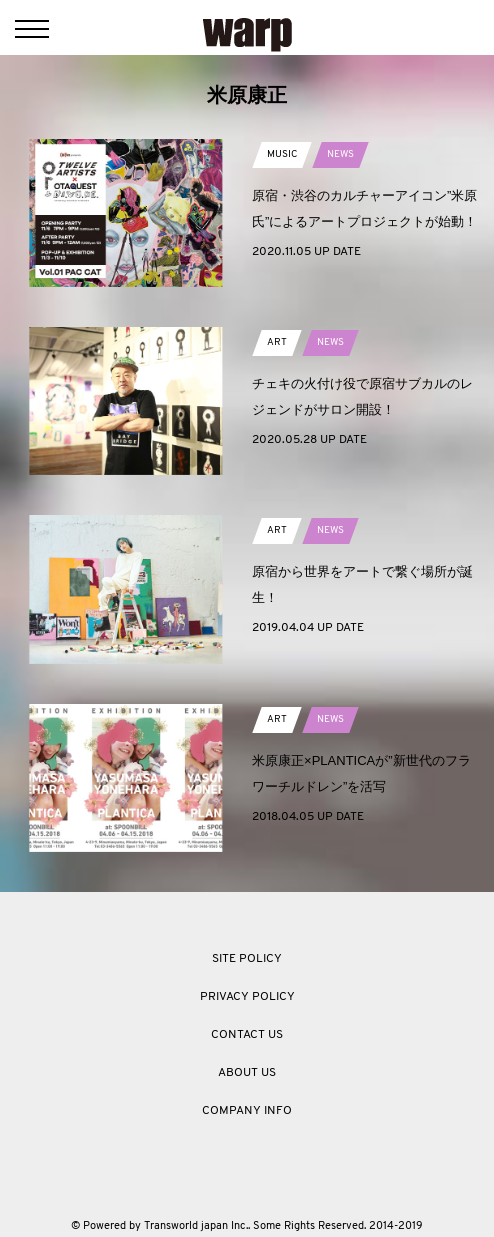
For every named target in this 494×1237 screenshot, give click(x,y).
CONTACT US (247, 1035)
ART (277, 342)
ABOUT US (247, 1073)
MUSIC (282, 154)
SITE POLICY (247, 959)
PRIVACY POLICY (247, 997)
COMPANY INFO (247, 1111)
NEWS (340, 154)
